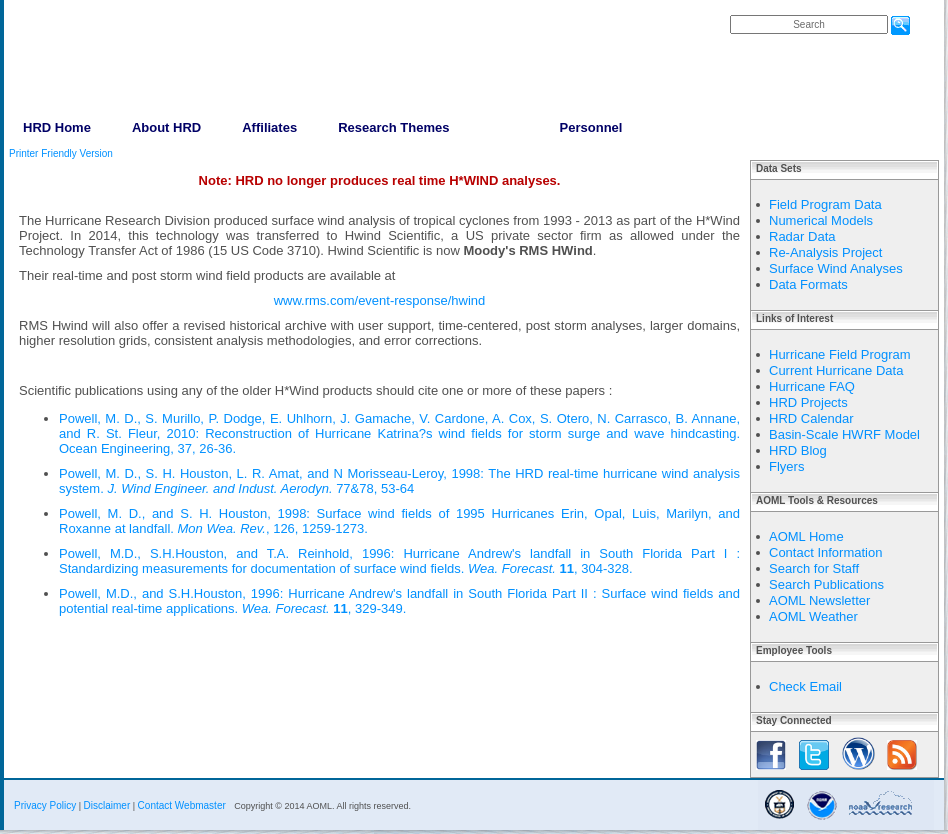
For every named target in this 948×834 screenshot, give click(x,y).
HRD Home (57, 127)
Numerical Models (821, 220)
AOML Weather (813, 616)
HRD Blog (798, 450)
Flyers (786, 466)
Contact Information (825, 552)
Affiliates (269, 127)
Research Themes (393, 127)
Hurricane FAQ (812, 386)
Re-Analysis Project (825, 252)
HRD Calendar (811, 418)
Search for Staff (814, 568)
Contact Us (799, 8)
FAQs (748, 8)
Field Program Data (825, 204)
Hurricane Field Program (840, 354)
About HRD (166, 127)
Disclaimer (107, 805)
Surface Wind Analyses (836, 268)
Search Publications (826, 584)
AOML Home (806, 536)
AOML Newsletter (819, 600)
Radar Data (802, 236)
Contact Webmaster (182, 805)
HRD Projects (808, 402)
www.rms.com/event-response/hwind (380, 300)
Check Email (805, 686)
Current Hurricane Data (836, 370)
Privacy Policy (45, 805)
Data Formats (808, 284)
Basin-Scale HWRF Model (844, 434)
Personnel (591, 127)
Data (504, 127)
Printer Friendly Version (61, 153)
